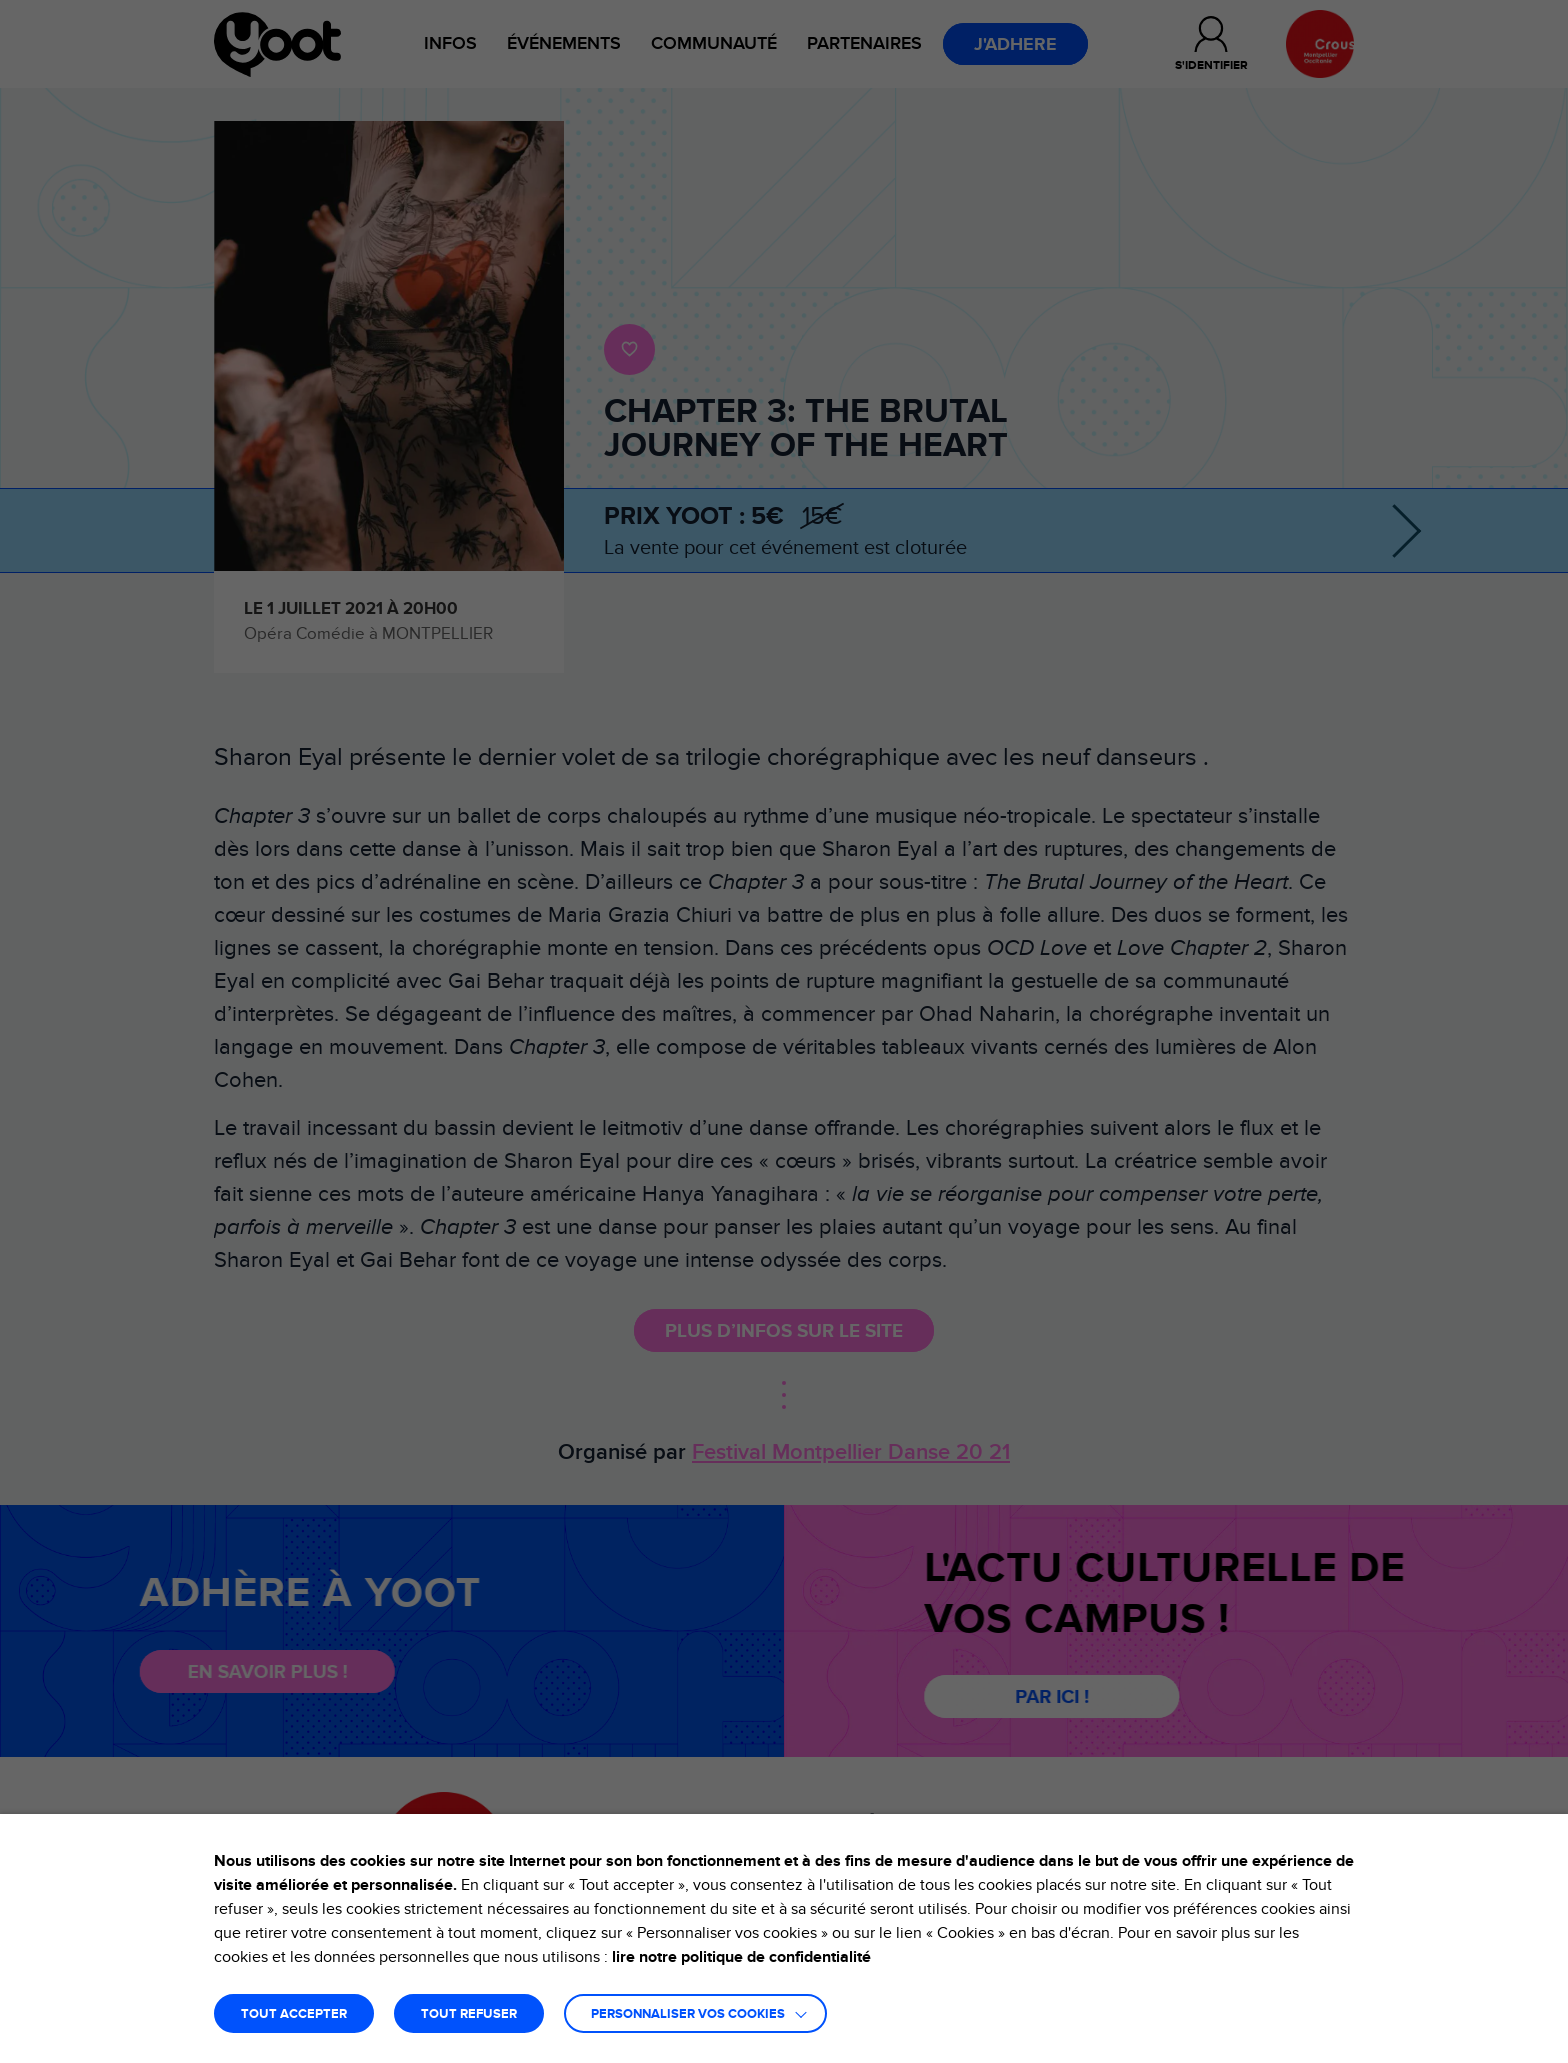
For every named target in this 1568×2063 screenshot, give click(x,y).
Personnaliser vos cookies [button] (688, 2014)
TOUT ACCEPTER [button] (294, 2014)
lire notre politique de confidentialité (741, 1957)
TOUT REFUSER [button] (469, 2014)
